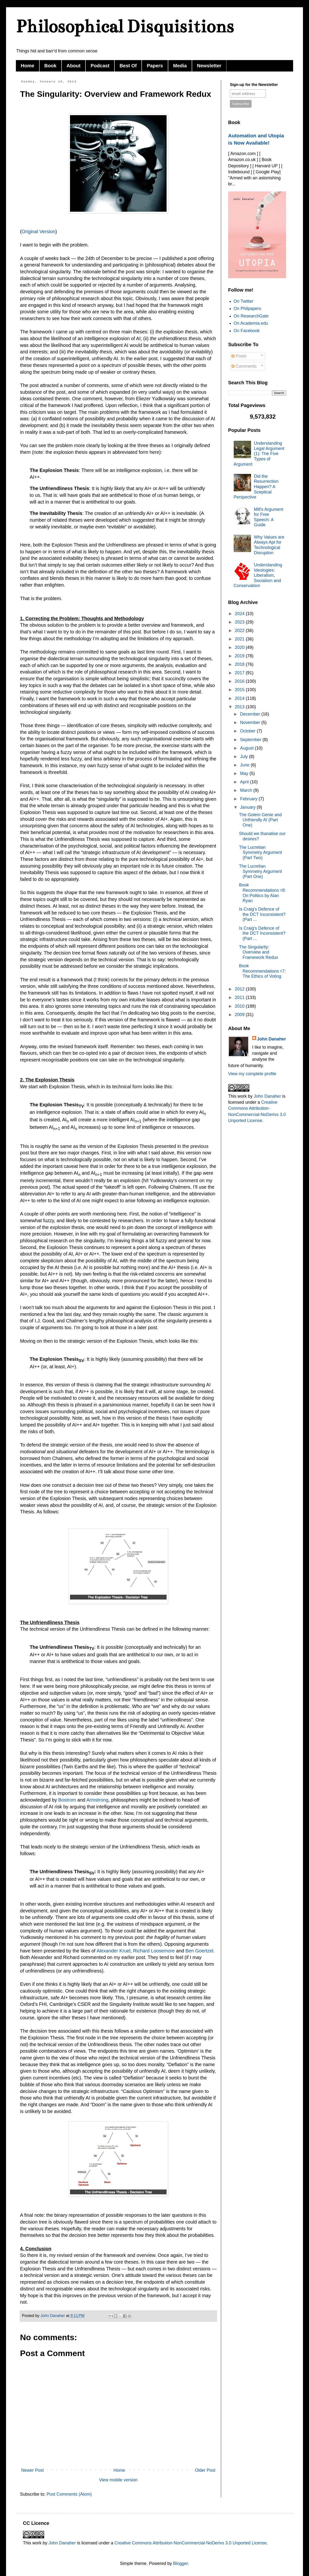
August (247, 748)
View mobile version (118, 2480)
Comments (244, 366)
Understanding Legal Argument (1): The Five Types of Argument (259, 453)
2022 (240, 630)
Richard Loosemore (154, 1950)
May (244, 773)
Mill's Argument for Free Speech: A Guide (268, 517)
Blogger (180, 2563)
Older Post (205, 2470)
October (248, 731)
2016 (240, 681)
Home (27, 65)
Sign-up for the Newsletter (254, 85)
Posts (239, 356)
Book (50, 65)
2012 (240, 989)
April (245, 781)
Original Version (39, 231)
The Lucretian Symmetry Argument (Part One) (260, 871)
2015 (240, 689)
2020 (240, 647)
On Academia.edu (251, 323)
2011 (240, 997)
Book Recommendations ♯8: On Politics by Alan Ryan (262, 893)
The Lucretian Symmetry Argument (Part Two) (260, 852)
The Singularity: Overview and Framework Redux (258, 952)
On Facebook (247, 330)
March (246, 790)
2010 (240, 1006)
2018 (240, 664)
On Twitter (243, 301)
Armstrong (97, 1800)
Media (180, 65)
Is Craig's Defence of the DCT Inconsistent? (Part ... (262, 914)
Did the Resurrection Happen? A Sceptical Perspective (256, 486)
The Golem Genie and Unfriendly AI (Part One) (260, 820)
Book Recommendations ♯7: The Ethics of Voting (262, 971)
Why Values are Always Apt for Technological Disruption (269, 545)
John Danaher (271, 1039)
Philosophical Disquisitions (125, 26)
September (251, 739)
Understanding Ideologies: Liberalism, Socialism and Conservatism (258, 575)
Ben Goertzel (199, 1950)
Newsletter (209, 65)
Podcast (100, 65)
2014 (240, 698)
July (244, 756)
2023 (240, 622)
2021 (240, 639)
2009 (240, 1014)
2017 (240, 672)
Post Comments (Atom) (69, 2494)
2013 (240, 706)
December (250, 714)
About (74, 65)
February (249, 798)
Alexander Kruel (114, 1950)
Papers (155, 65)
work (242, 1096)
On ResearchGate (251, 316)
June (245, 765)
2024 (240, 613)
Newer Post (32, 2470)
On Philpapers (247, 308)
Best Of (128, 65)
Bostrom (67, 1800)
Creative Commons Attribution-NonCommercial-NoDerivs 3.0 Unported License (190, 2543)
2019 (240, 655)
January (248, 807)
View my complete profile (252, 1073)
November (250, 722)
